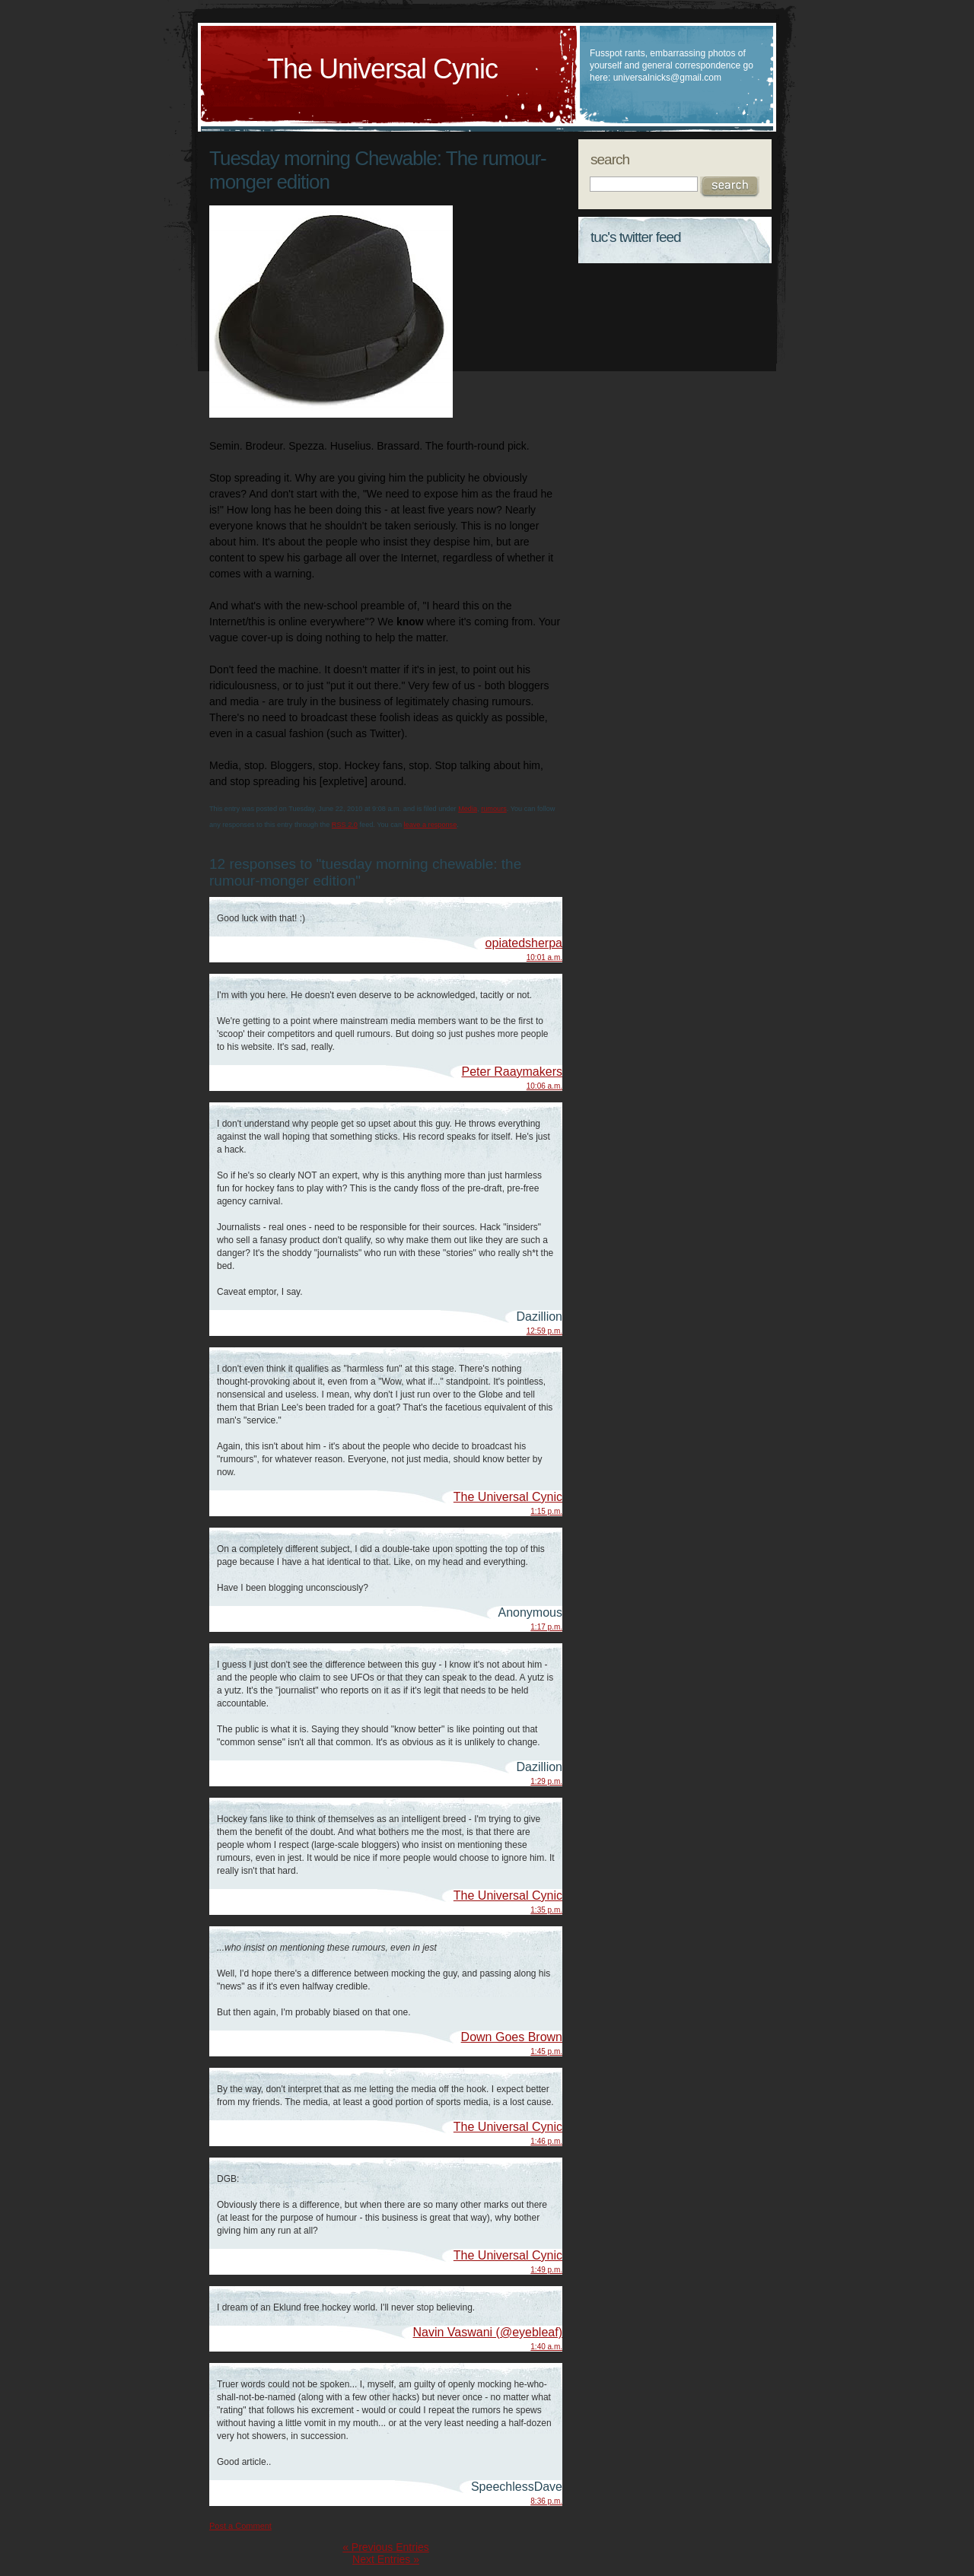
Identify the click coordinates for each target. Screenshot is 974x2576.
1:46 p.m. (546, 2141)
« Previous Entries (385, 2547)
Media (467, 809)
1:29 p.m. (546, 1781)
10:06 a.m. (544, 1086)
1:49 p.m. (546, 2270)
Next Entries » (385, 2559)
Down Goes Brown (511, 2037)
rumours (494, 809)
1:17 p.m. (546, 1627)
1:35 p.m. (546, 1910)
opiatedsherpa (523, 943)
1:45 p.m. (546, 2051)
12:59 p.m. (544, 1331)
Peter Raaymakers (512, 1071)
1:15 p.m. (546, 1511)
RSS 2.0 (345, 824)
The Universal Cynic (382, 68)
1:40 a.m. (546, 2346)
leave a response (430, 824)
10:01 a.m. (544, 957)
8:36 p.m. (546, 2501)
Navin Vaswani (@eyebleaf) (487, 2332)
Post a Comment (240, 2525)
